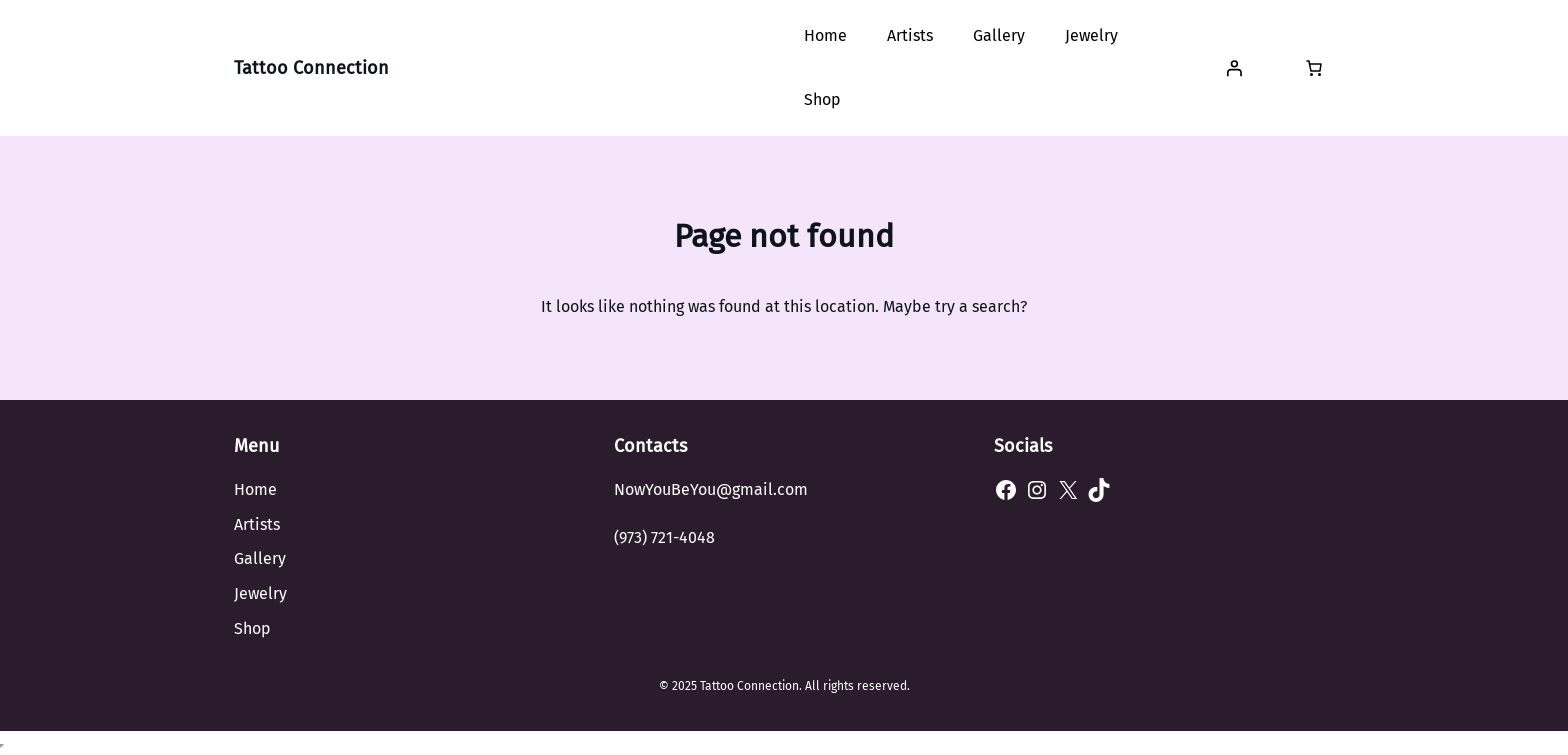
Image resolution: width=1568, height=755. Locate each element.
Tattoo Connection (311, 68)
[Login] (1234, 68)
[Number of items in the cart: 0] (1314, 68)
